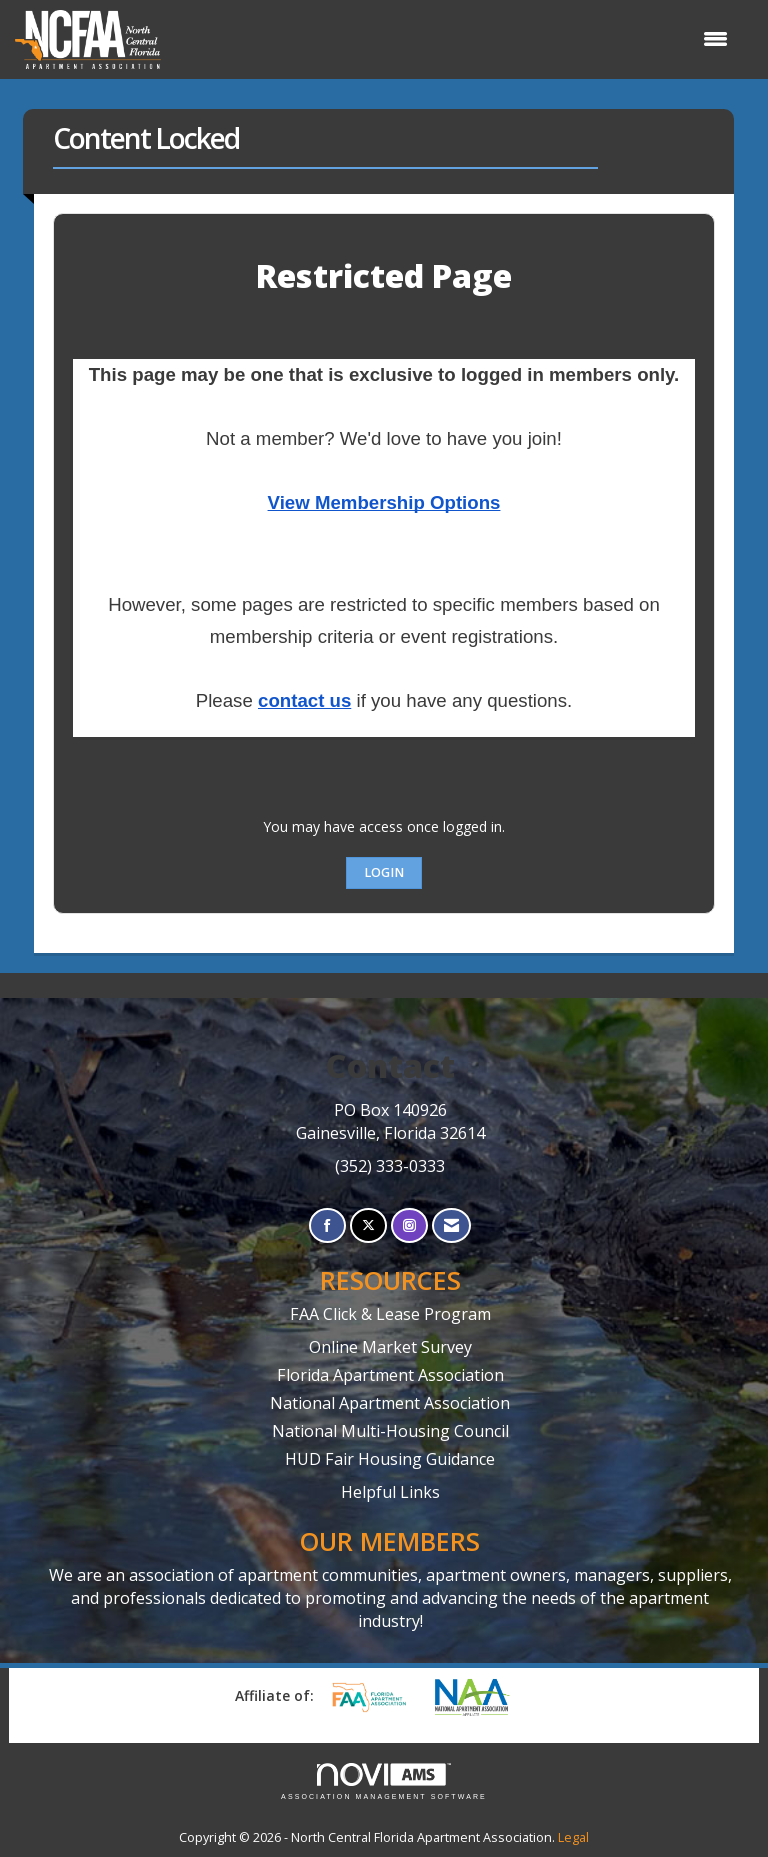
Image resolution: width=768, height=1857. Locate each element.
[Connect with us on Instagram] (409, 1225)
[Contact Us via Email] (451, 1225)
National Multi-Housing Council (390, 1431)
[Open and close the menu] (454, 39)
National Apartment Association (390, 1403)
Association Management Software (384, 1781)
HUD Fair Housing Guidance (390, 1459)
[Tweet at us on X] (368, 1225)
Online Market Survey (390, 1347)
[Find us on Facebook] (327, 1225)
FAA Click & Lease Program (390, 1314)
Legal (573, 1837)
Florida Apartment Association (390, 1375)
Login (384, 872)
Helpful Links (390, 1492)
